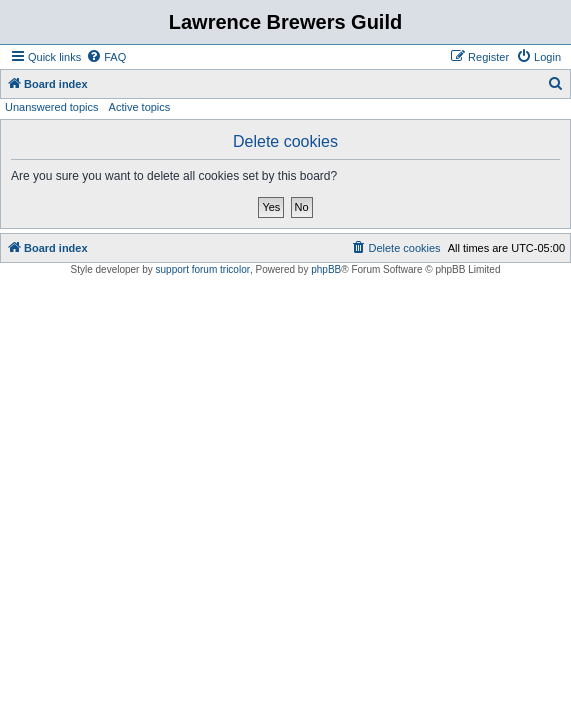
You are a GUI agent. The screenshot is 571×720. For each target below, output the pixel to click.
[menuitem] (106, 57)
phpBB (326, 269)
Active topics (140, 107)
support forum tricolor (203, 269)
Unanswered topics (52, 107)
